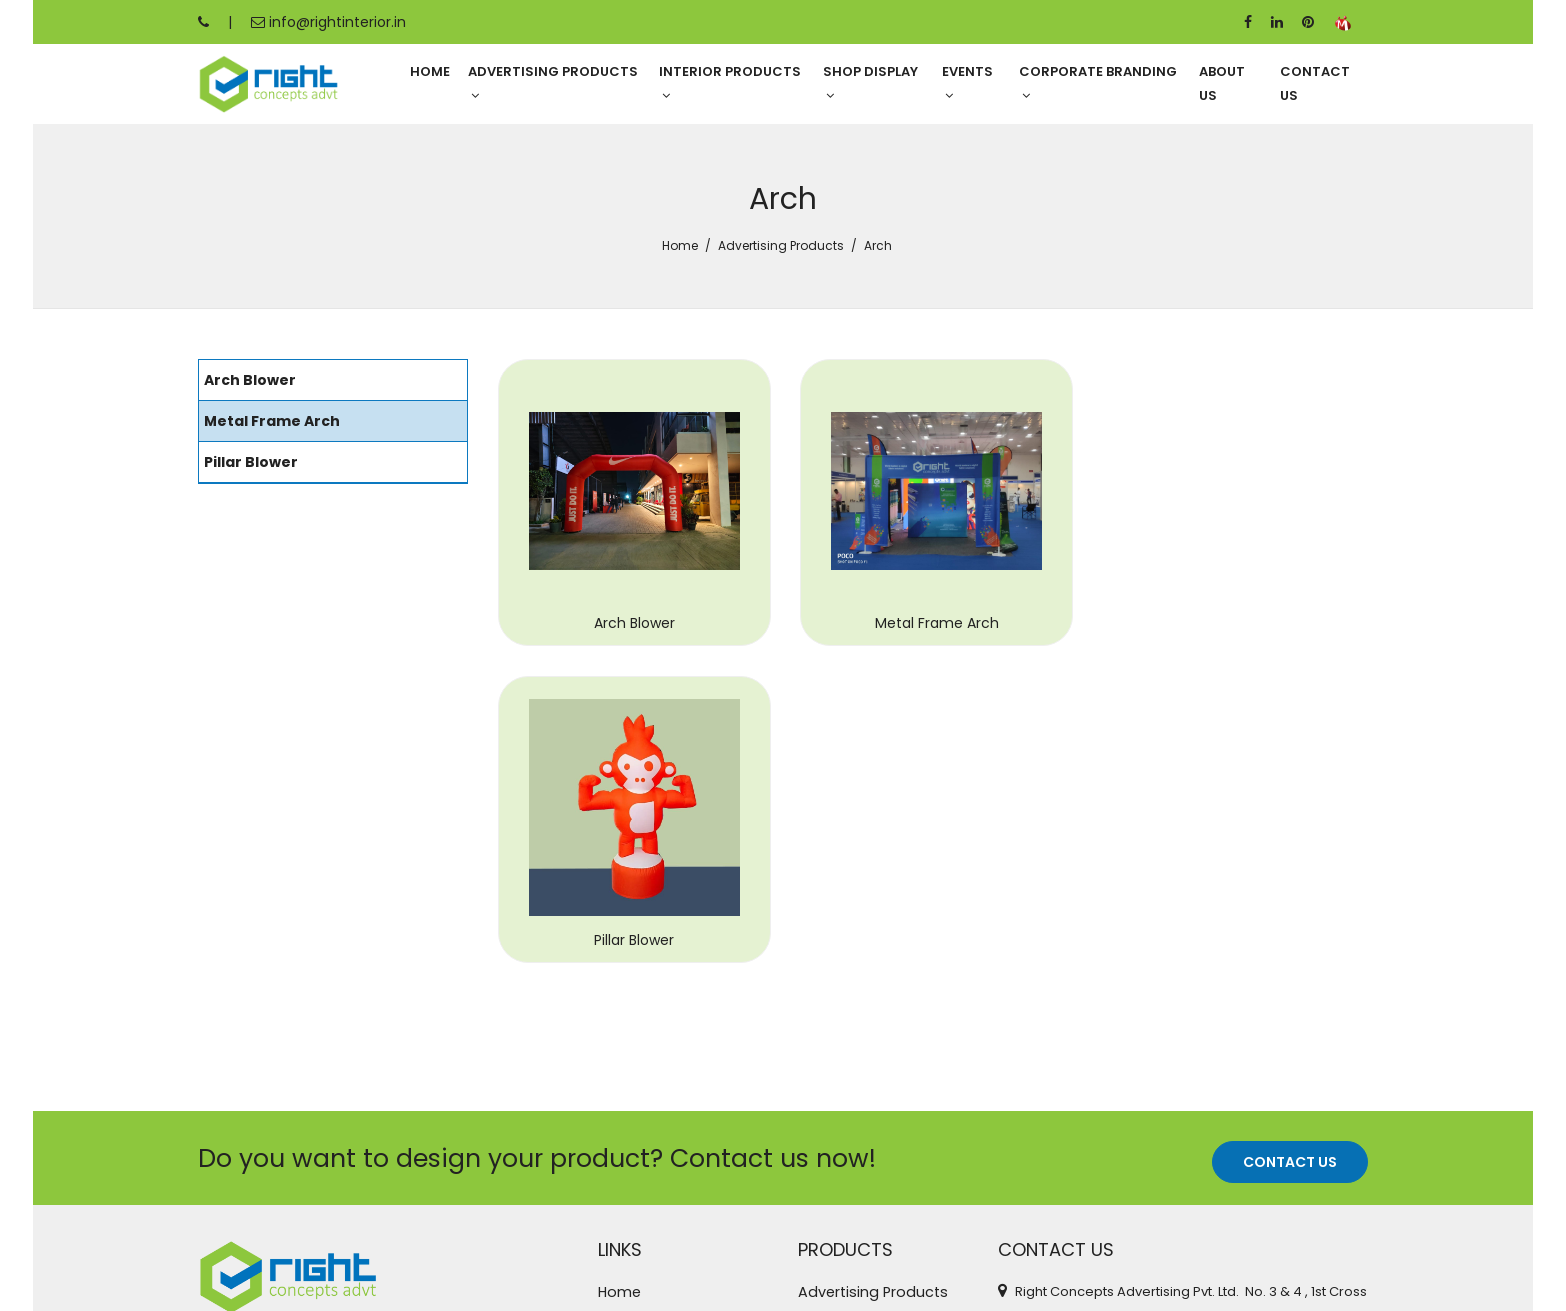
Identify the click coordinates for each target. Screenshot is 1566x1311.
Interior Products (730, 83)
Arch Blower (632, 653)
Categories (640, 1102)
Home (430, 72)
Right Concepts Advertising (419, 1278)
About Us (1222, 84)
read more (476, 1127)
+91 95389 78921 (1064, 1118)
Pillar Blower (1233, 653)
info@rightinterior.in (328, 22)
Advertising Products (553, 83)
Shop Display (870, 83)
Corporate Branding (1098, 83)
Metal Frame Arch (933, 653)
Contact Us (1315, 84)
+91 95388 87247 (1066, 1149)
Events (967, 83)
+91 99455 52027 (1066, 1180)
